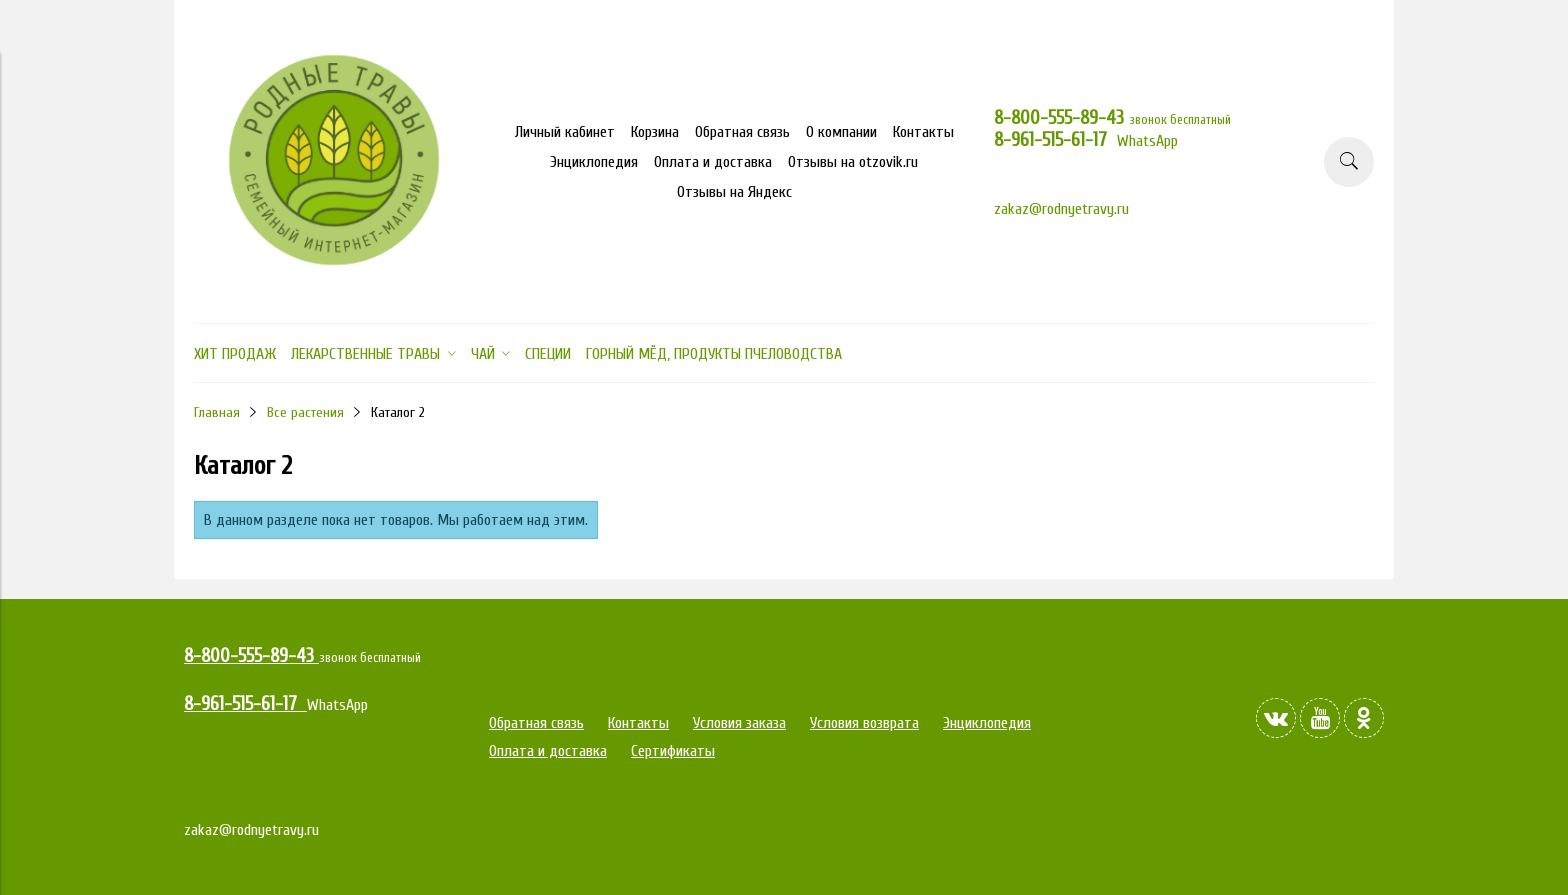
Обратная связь (742, 132)
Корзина (655, 132)
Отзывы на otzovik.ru (853, 162)
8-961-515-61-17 (1055, 140)
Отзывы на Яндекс (734, 192)
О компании (841, 132)
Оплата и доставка (713, 162)
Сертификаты (673, 751)
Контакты (923, 132)
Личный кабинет (565, 132)
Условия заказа (739, 723)
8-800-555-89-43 (1061, 118)
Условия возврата (864, 723)
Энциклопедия (594, 162)
